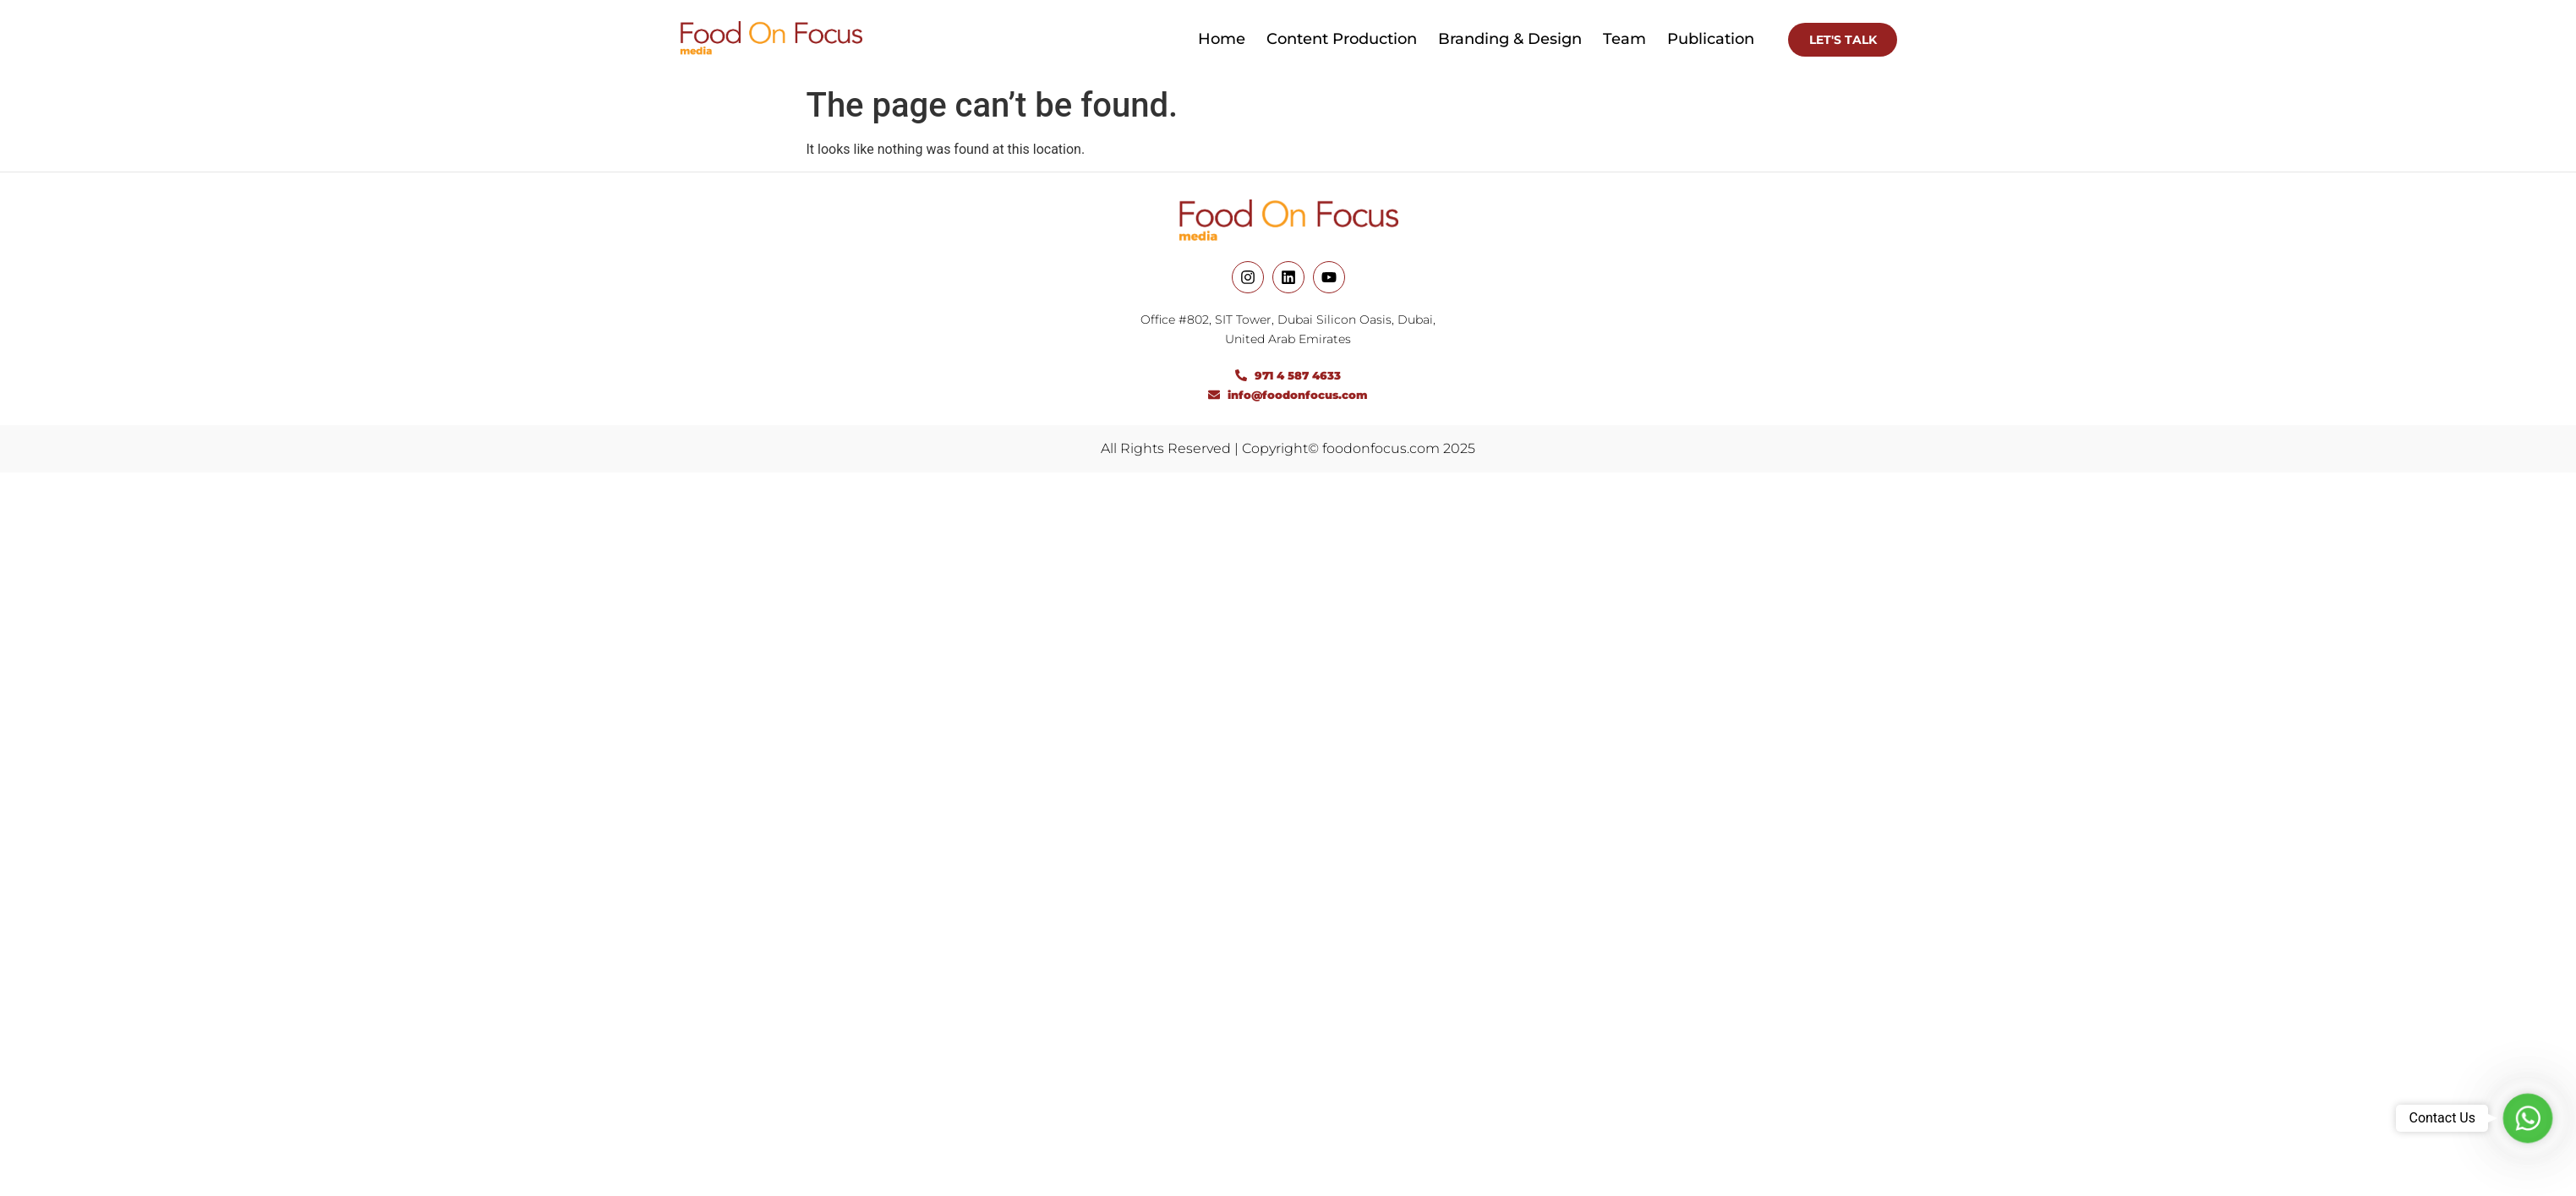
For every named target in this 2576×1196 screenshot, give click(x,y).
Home (1221, 39)
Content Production (1341, 39)
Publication (1710, 39)
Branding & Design (1510, 39)
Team (1624, 39)
